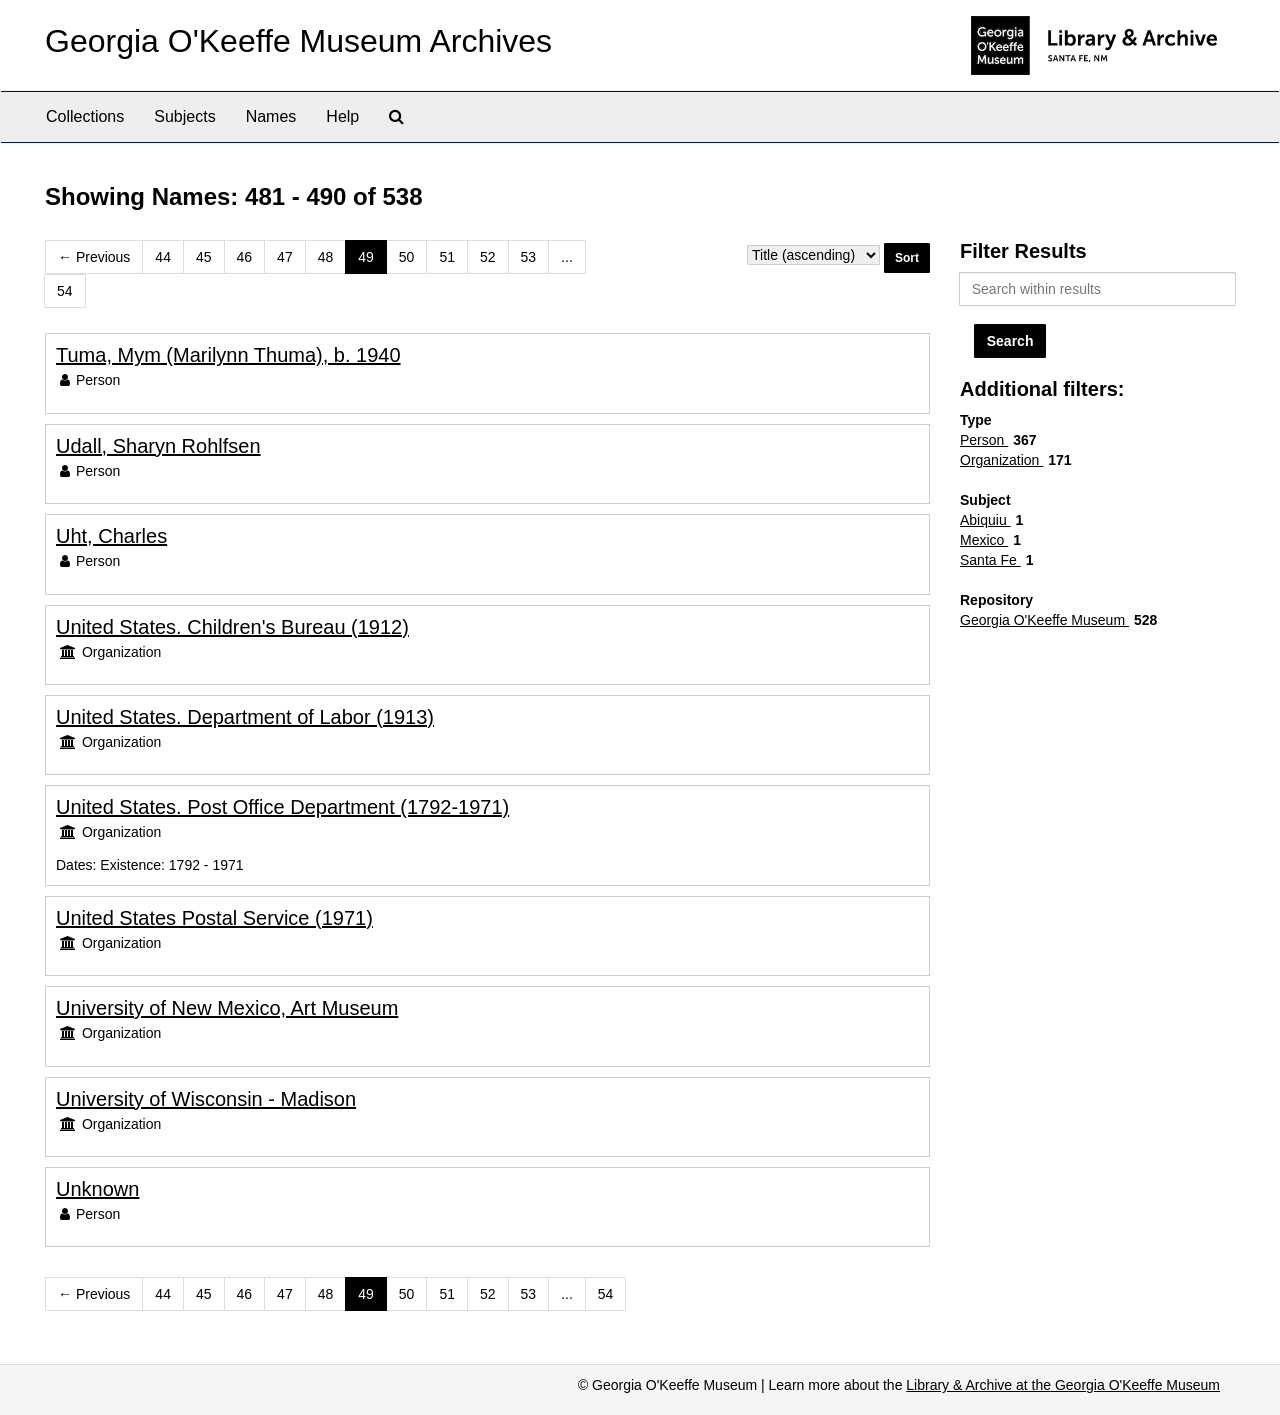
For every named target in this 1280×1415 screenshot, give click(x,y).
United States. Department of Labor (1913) (245, 717)
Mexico (984, 540)
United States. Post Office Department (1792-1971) (282, 807)
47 (285, 257)
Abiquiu (985, 520)
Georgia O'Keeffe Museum (1044, 620)
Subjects (184, 116)
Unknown (97, 1189)
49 (366, 257)
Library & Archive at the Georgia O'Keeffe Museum (1063, 1385)
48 (326, 257)
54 (65, 291)
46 (245, 257)
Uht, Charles (111, 536)
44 (163, 257)
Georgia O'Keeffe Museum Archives (298, 41)
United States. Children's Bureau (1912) (232, 627)
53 (529, 257)
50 (407, 257)
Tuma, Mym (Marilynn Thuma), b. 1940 (228, 355)
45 (204, 257)
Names (271, 116)
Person (984, 440)
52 (488, 257)
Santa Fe (990, 560)
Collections (85, 116)
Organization (1001, 460)
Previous (94, 257)
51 (447, 257)
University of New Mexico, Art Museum (227, 1008)
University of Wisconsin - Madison (206, 1099)
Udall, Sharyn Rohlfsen (158, 446)
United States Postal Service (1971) (214, 918)
